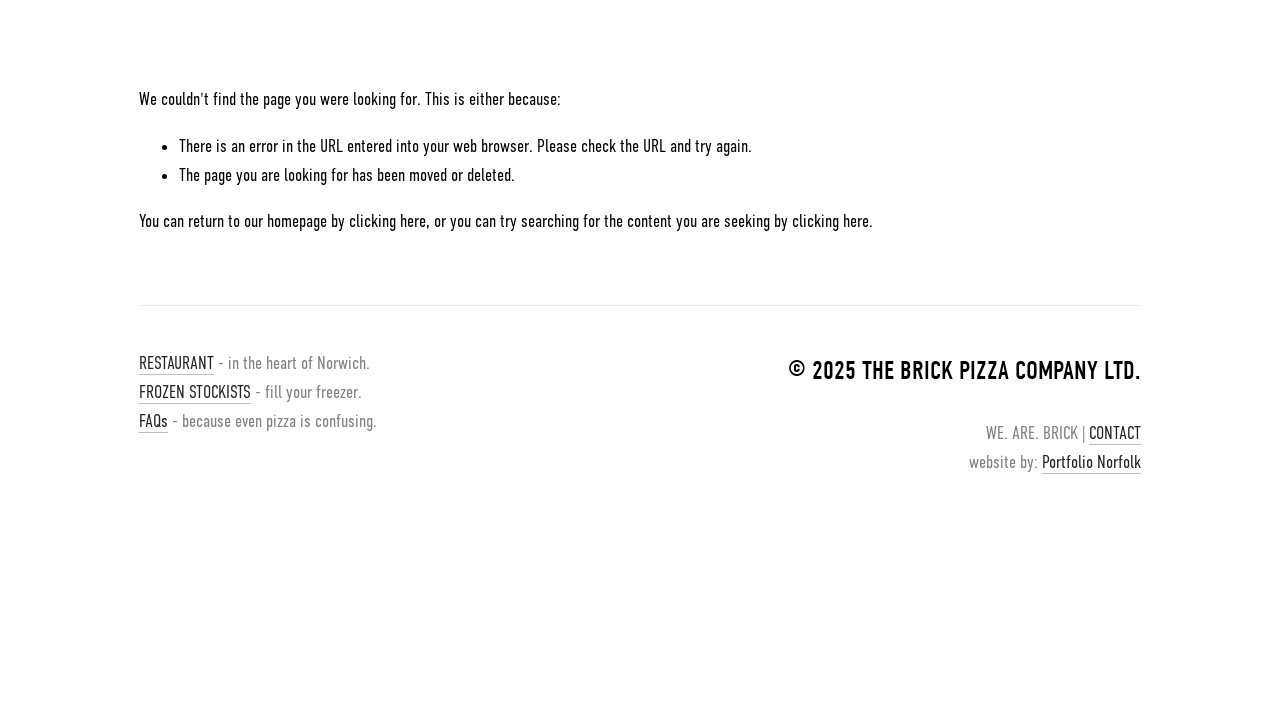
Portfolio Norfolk (1091, 462)
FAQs (153, 421)
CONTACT (1115, 433)
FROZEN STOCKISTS (195, 392)
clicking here (387, 221)
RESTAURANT (176, 363)
